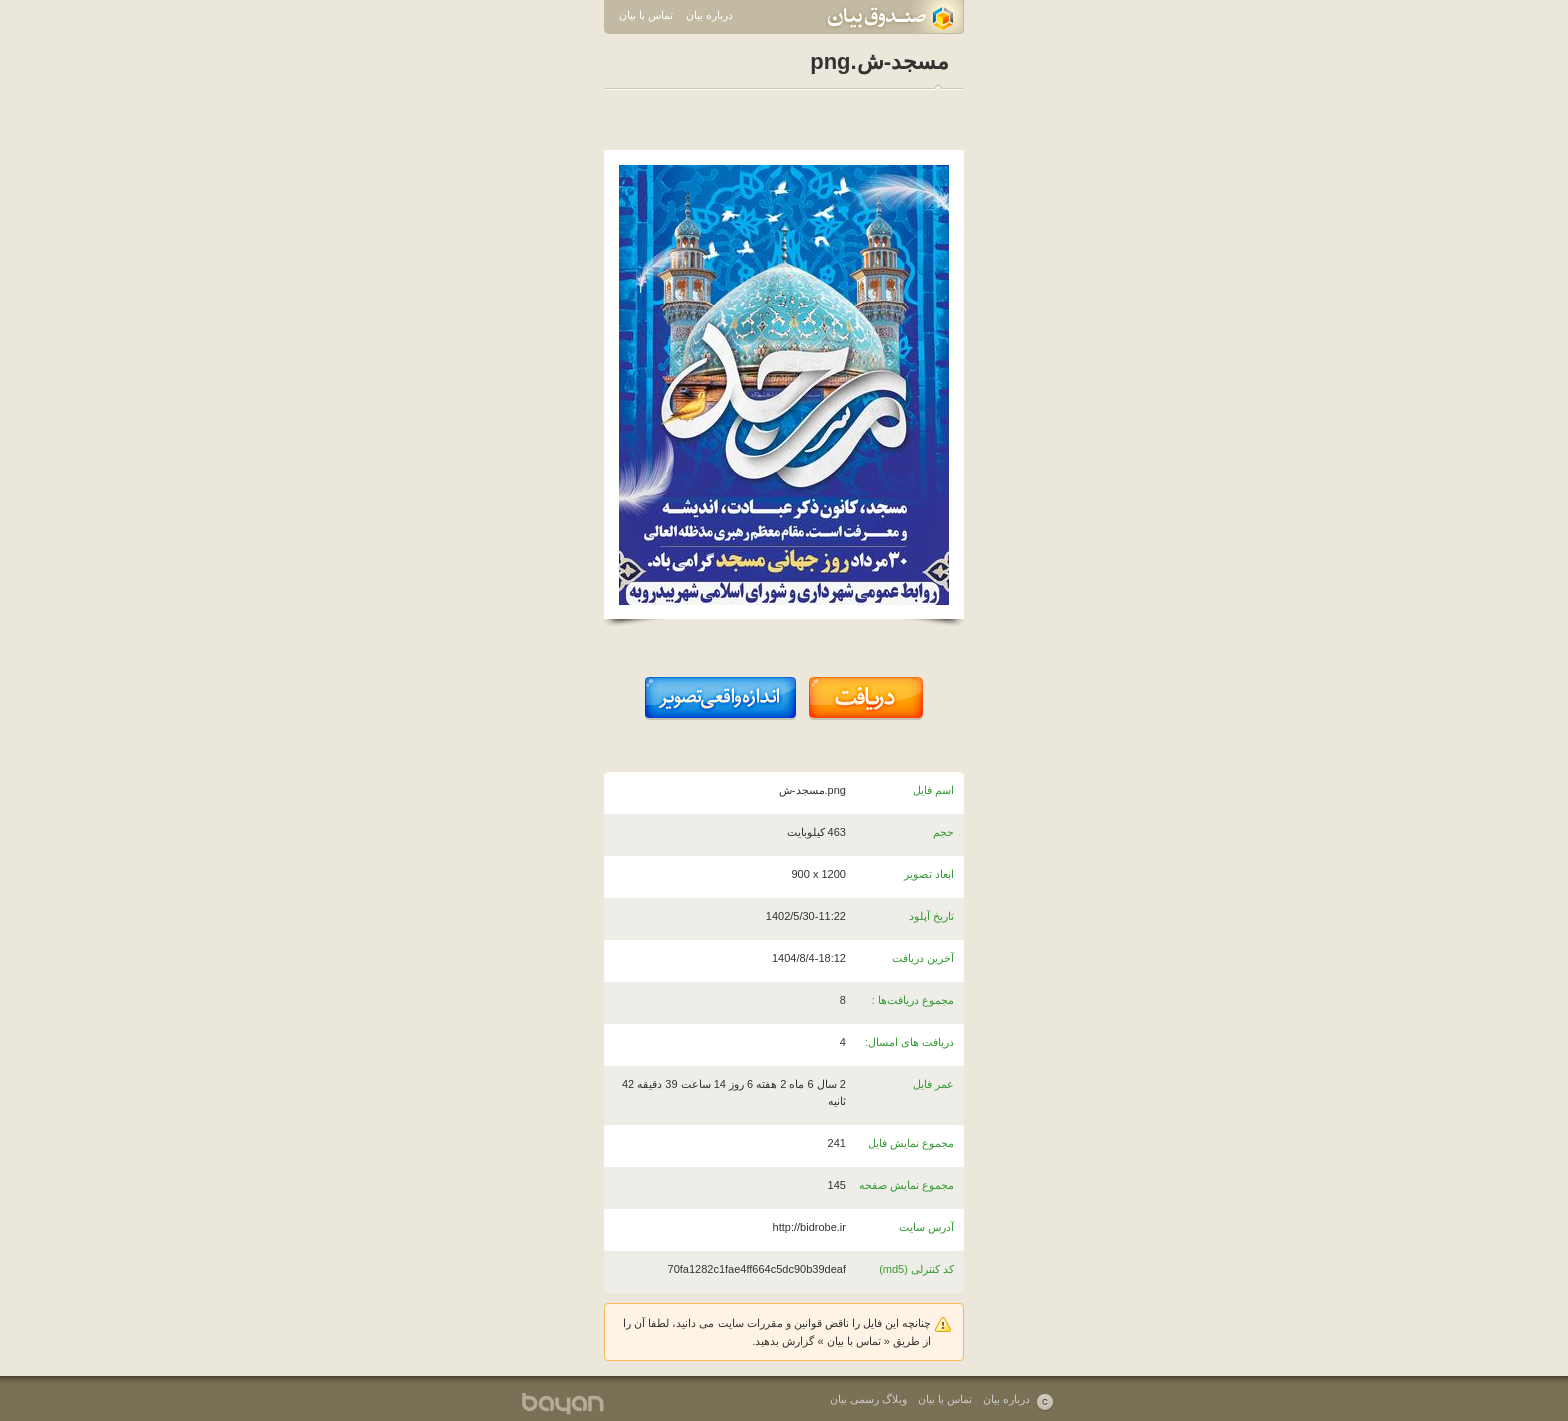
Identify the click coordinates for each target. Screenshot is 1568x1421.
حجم (943, 832)
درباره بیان (709, 15)
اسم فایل (933, 790)
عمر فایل (933, 1084)
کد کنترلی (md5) (916, 1269)
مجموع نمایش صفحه (906, 1185)
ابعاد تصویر (929, 874)
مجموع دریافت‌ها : (913, 1000)
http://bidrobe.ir (809, 1227)
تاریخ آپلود (931, 916)
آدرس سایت (926, 1227)
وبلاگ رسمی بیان (868, 1399)
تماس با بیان (646, 15)
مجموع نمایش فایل (911, 1143)
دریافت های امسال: (909, 1042)
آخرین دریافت (923, 958)
